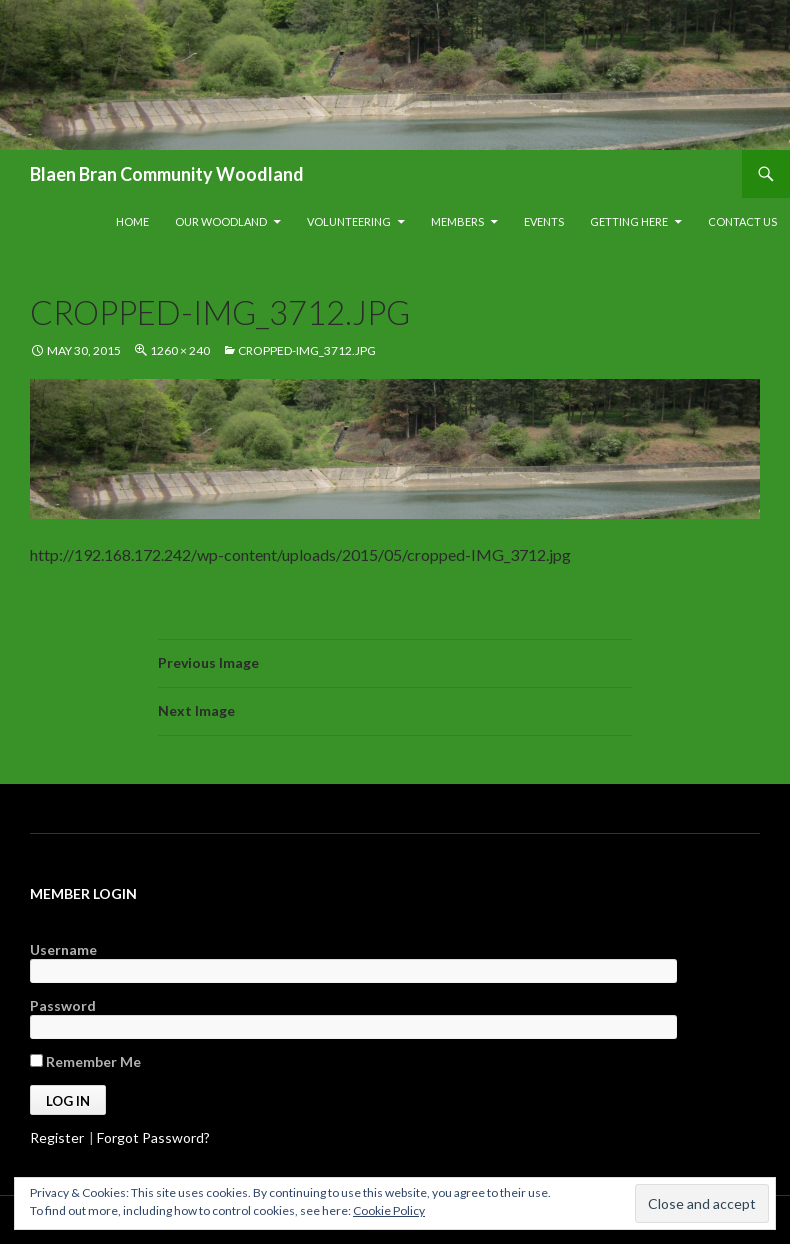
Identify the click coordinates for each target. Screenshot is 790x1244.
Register (57, 1137)
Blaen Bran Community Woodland (167, 174)
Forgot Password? (153, 1137)
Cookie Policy (389, 1210)
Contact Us (742, 221)
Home (132, 221)
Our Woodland (221, 221)
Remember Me (85, 1061)
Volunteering (349, 221)
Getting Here (629, 221)
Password (63, 1005)
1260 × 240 (180, 350)
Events (544, 221)
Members (457, 221)
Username (63, 949)
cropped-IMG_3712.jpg (307, 350)
